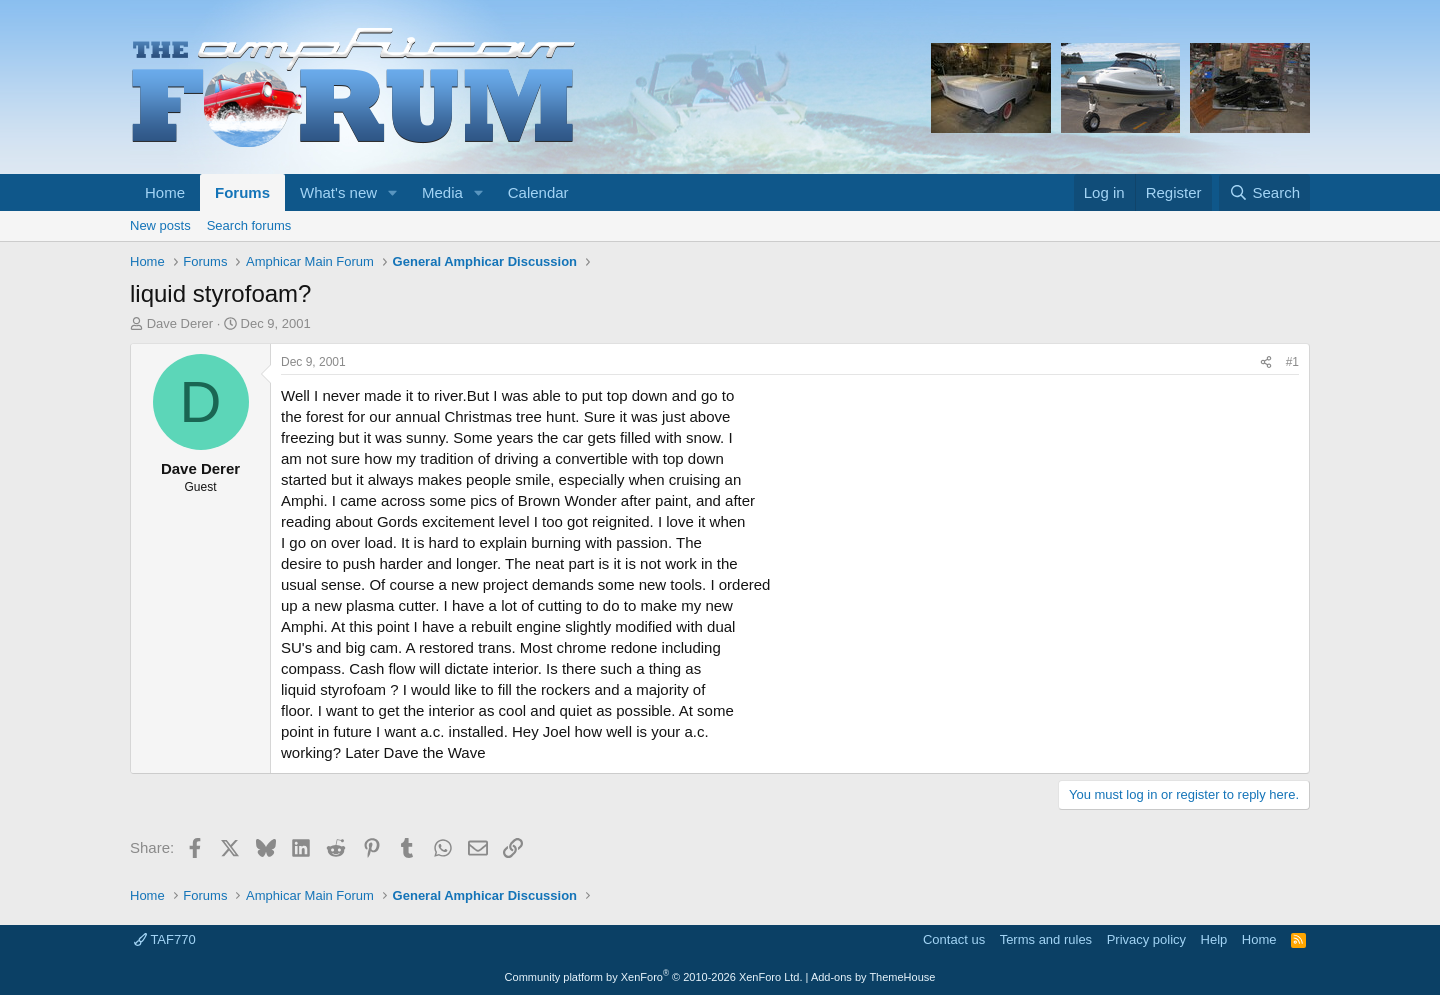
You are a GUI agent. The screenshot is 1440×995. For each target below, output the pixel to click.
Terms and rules (1046, 939)
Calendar (538, 192)
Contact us (954, 939)
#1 (1292, 362)
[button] (393, 192)
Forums (242, 192)
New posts (160, 225)
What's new (338, 192)
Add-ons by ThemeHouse (873, 977)
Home (165, 192)
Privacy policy (1146, 939)
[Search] (1264, 192)
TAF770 (165, 939)
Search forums (249, 225)
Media (442, 192)
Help (1214, 939)
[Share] (1266, 362)
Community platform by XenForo (654, 977)
